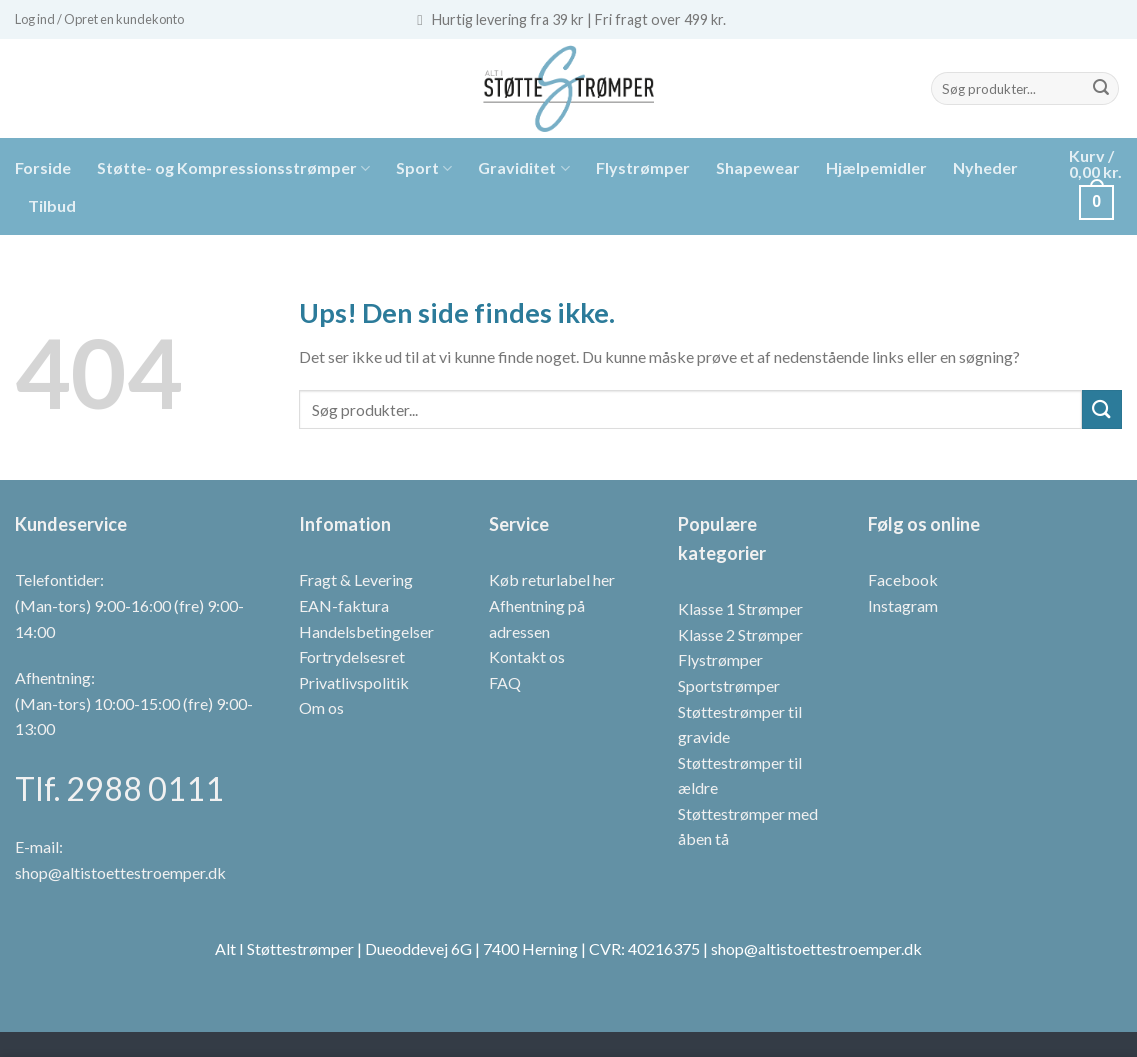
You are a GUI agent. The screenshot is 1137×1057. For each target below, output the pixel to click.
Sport (424, 168)
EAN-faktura (344, 605)
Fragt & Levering (356, 579)
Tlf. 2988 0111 (119, 788)
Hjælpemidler (876, 167)
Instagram (903, 605)
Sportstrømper (729, 685)
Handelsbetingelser (366, 631)
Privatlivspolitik (354, 682)
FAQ (505, 682)
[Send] (1101, 89)
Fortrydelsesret (352, 656)
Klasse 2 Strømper (740, 634)
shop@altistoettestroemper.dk (120, 872)
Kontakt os (527, 656)
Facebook (903, 579)
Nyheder (985, 167)
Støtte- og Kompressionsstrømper (233, 168)
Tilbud (52, 205)
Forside (43, 167)
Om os (321, 707)
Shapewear (758, 167)
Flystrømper (643, 167)
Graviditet (523, 168)
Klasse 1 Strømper (740, 608)
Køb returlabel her (552, 579)
